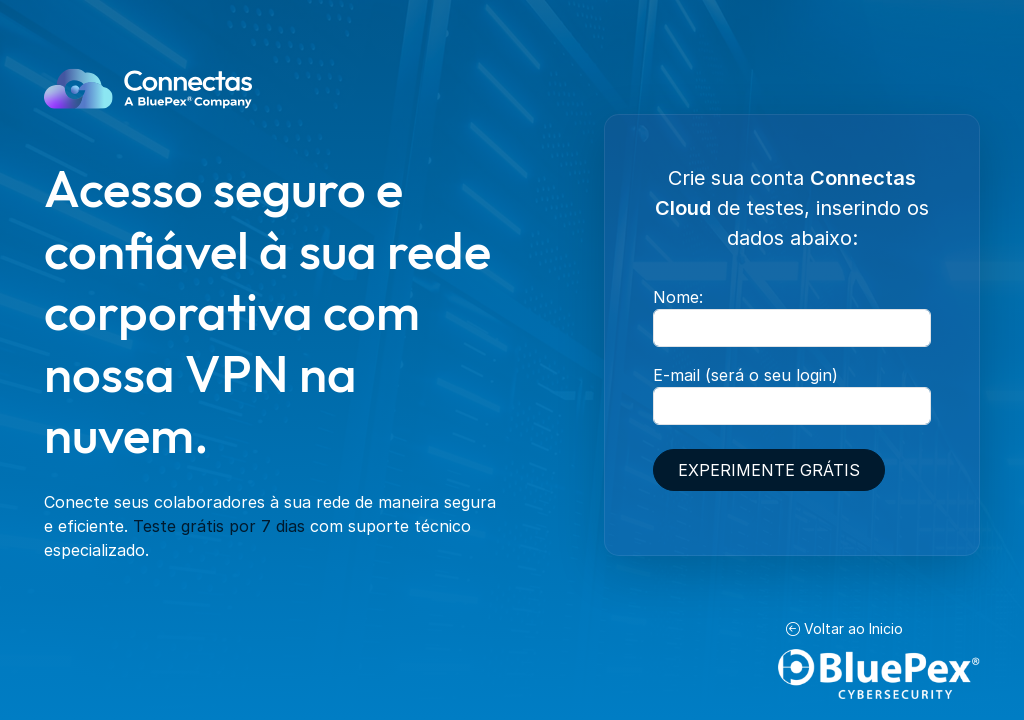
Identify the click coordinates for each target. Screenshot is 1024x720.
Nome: (678, 297)
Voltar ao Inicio (844, 628)
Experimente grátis (769, 470)
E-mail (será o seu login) (745, 375)
